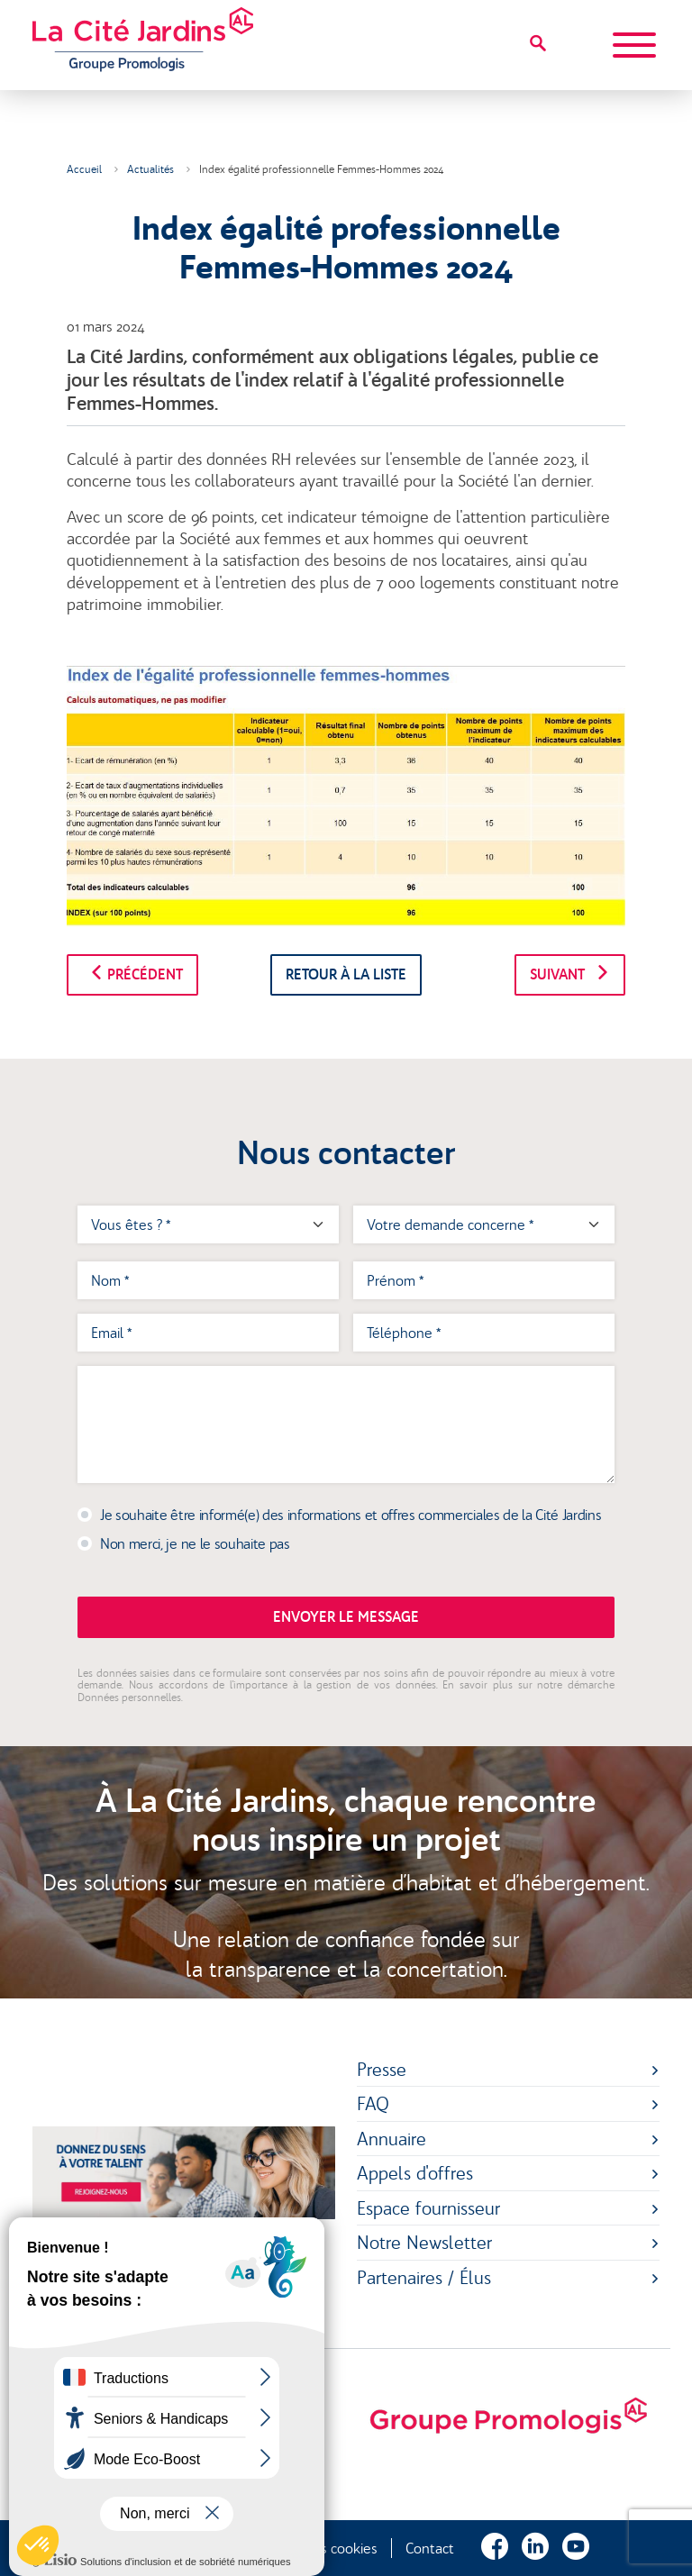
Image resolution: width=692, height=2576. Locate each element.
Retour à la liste (346, 974)
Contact (429, 2548)
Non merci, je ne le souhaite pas (195, 1543)
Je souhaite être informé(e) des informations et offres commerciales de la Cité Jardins (350, 1514)
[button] (37, 2545)
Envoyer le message (346, 1616)
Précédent (132, 974)
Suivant (570, 974)
